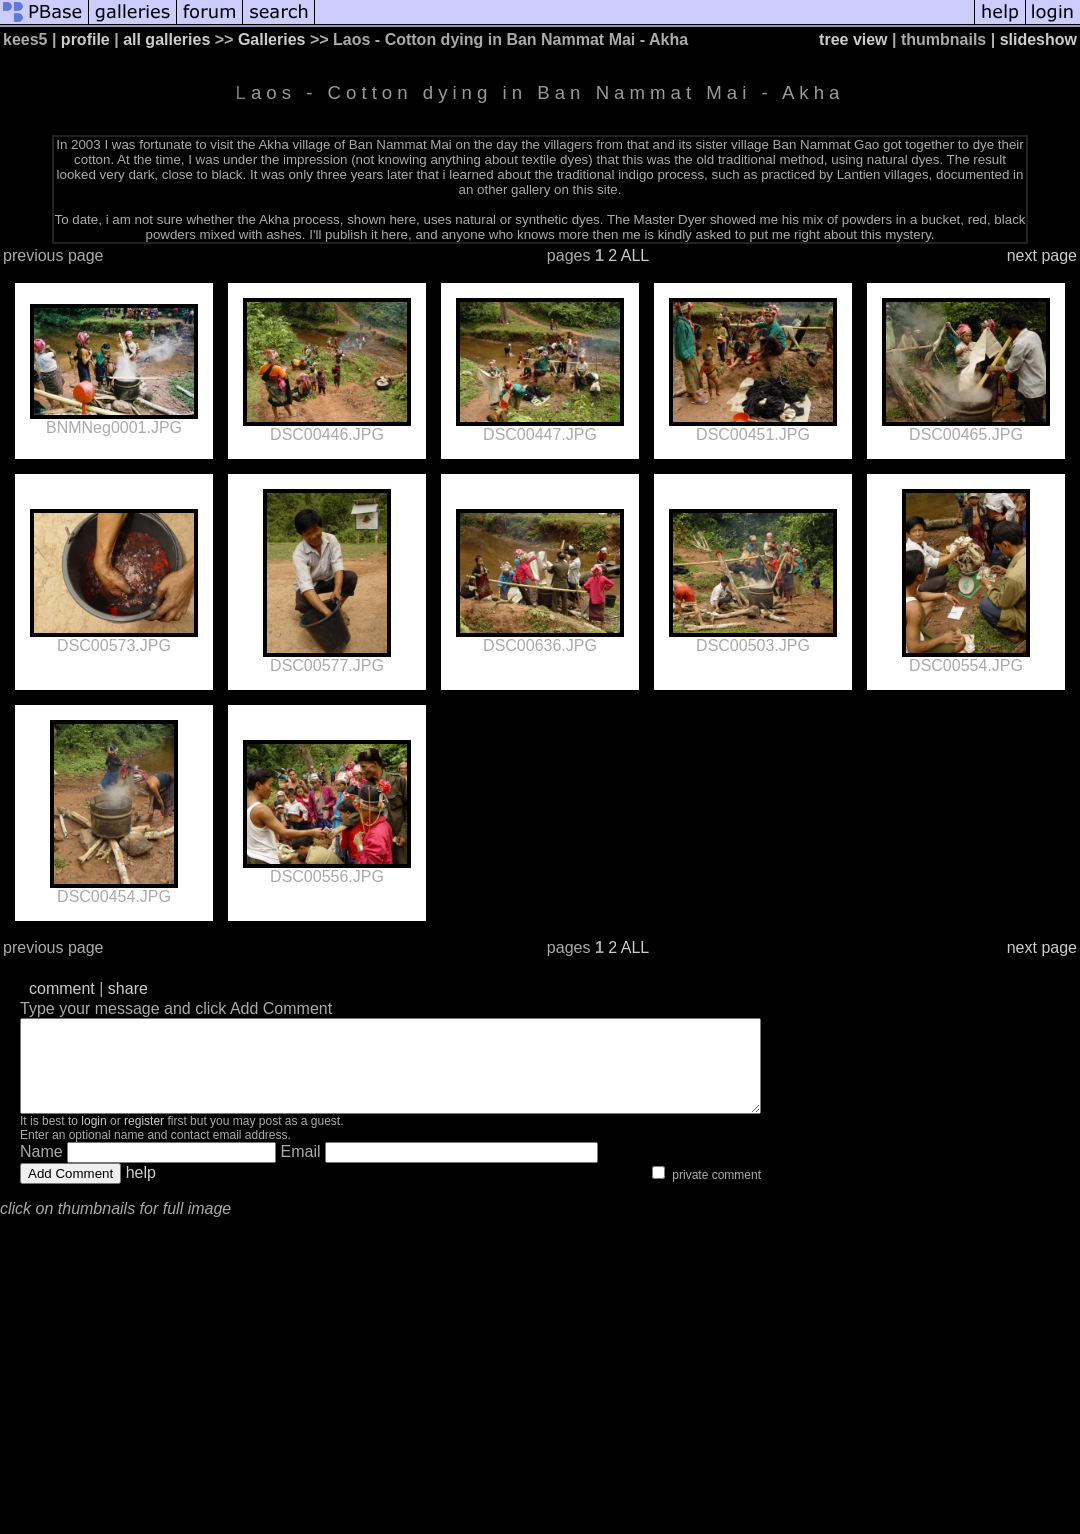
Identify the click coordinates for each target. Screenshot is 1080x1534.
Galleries (272, 39)
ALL (635, 255)
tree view (853, 39)
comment (62, 988)
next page (1042, 255)
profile (85, 39)
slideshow (1038, 39)
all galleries (166, 39)
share (128, 988)
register (144, 1139)
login (93, 1139)
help (141, 1190)
